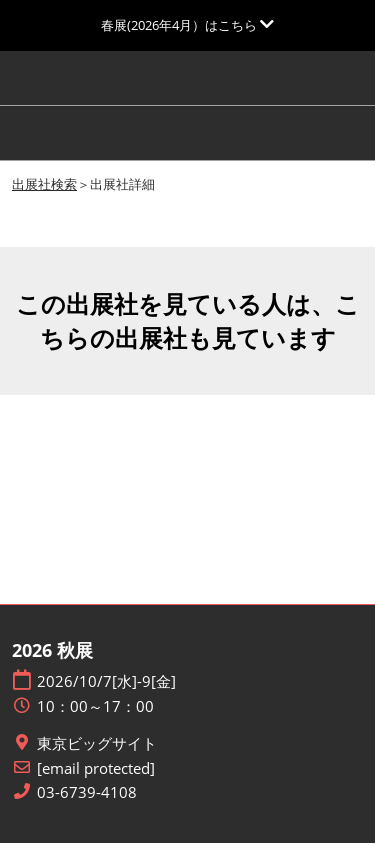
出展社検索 (44, 184)
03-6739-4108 (87, 792)
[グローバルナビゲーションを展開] (187, 25)
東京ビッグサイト (97, 743)
